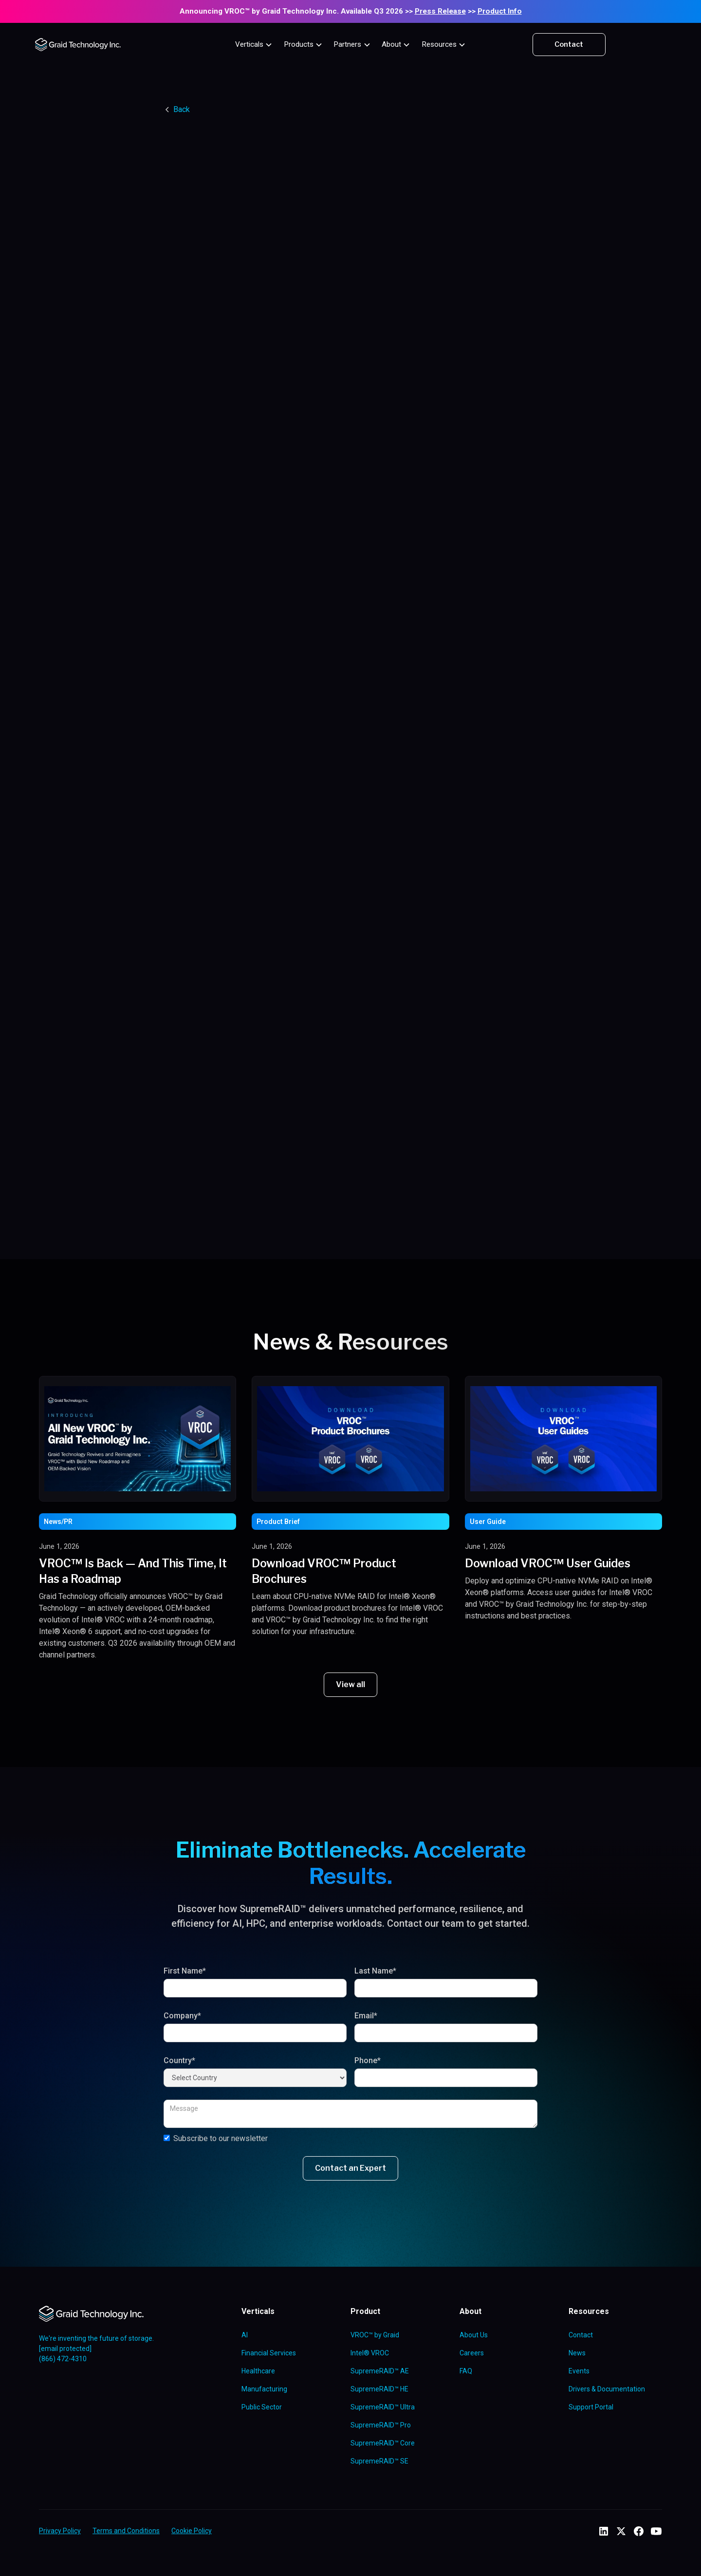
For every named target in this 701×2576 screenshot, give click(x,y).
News (577, 2353)
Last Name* (375, 1970)
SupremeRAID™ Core (382, 2443)
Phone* (367, 2060)
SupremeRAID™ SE (379, 2461)
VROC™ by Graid (374, 2335)
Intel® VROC (369, 2353)
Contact (568, 44)
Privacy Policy (60, 2531)
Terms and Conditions (126, 2531)
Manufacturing (264, 2389)
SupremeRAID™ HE (379, 2389)
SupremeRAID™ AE (379, 2371)
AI (244, 2335)
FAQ (466, 2371)
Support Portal (591, 2407)
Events (579, 2371)
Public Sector (261, 2407)
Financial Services (268, 2353)
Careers (472, 2353)
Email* (365, 2015)
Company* (182, 2015)
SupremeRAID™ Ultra (382, 2407)
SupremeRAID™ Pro (380, 2425)
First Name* (185, 1970)
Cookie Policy (191, 2531)
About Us (474, 2335)
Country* (179, 2060)
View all (350, 1684)
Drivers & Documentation (607, 2389)
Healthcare (258, 2371)
